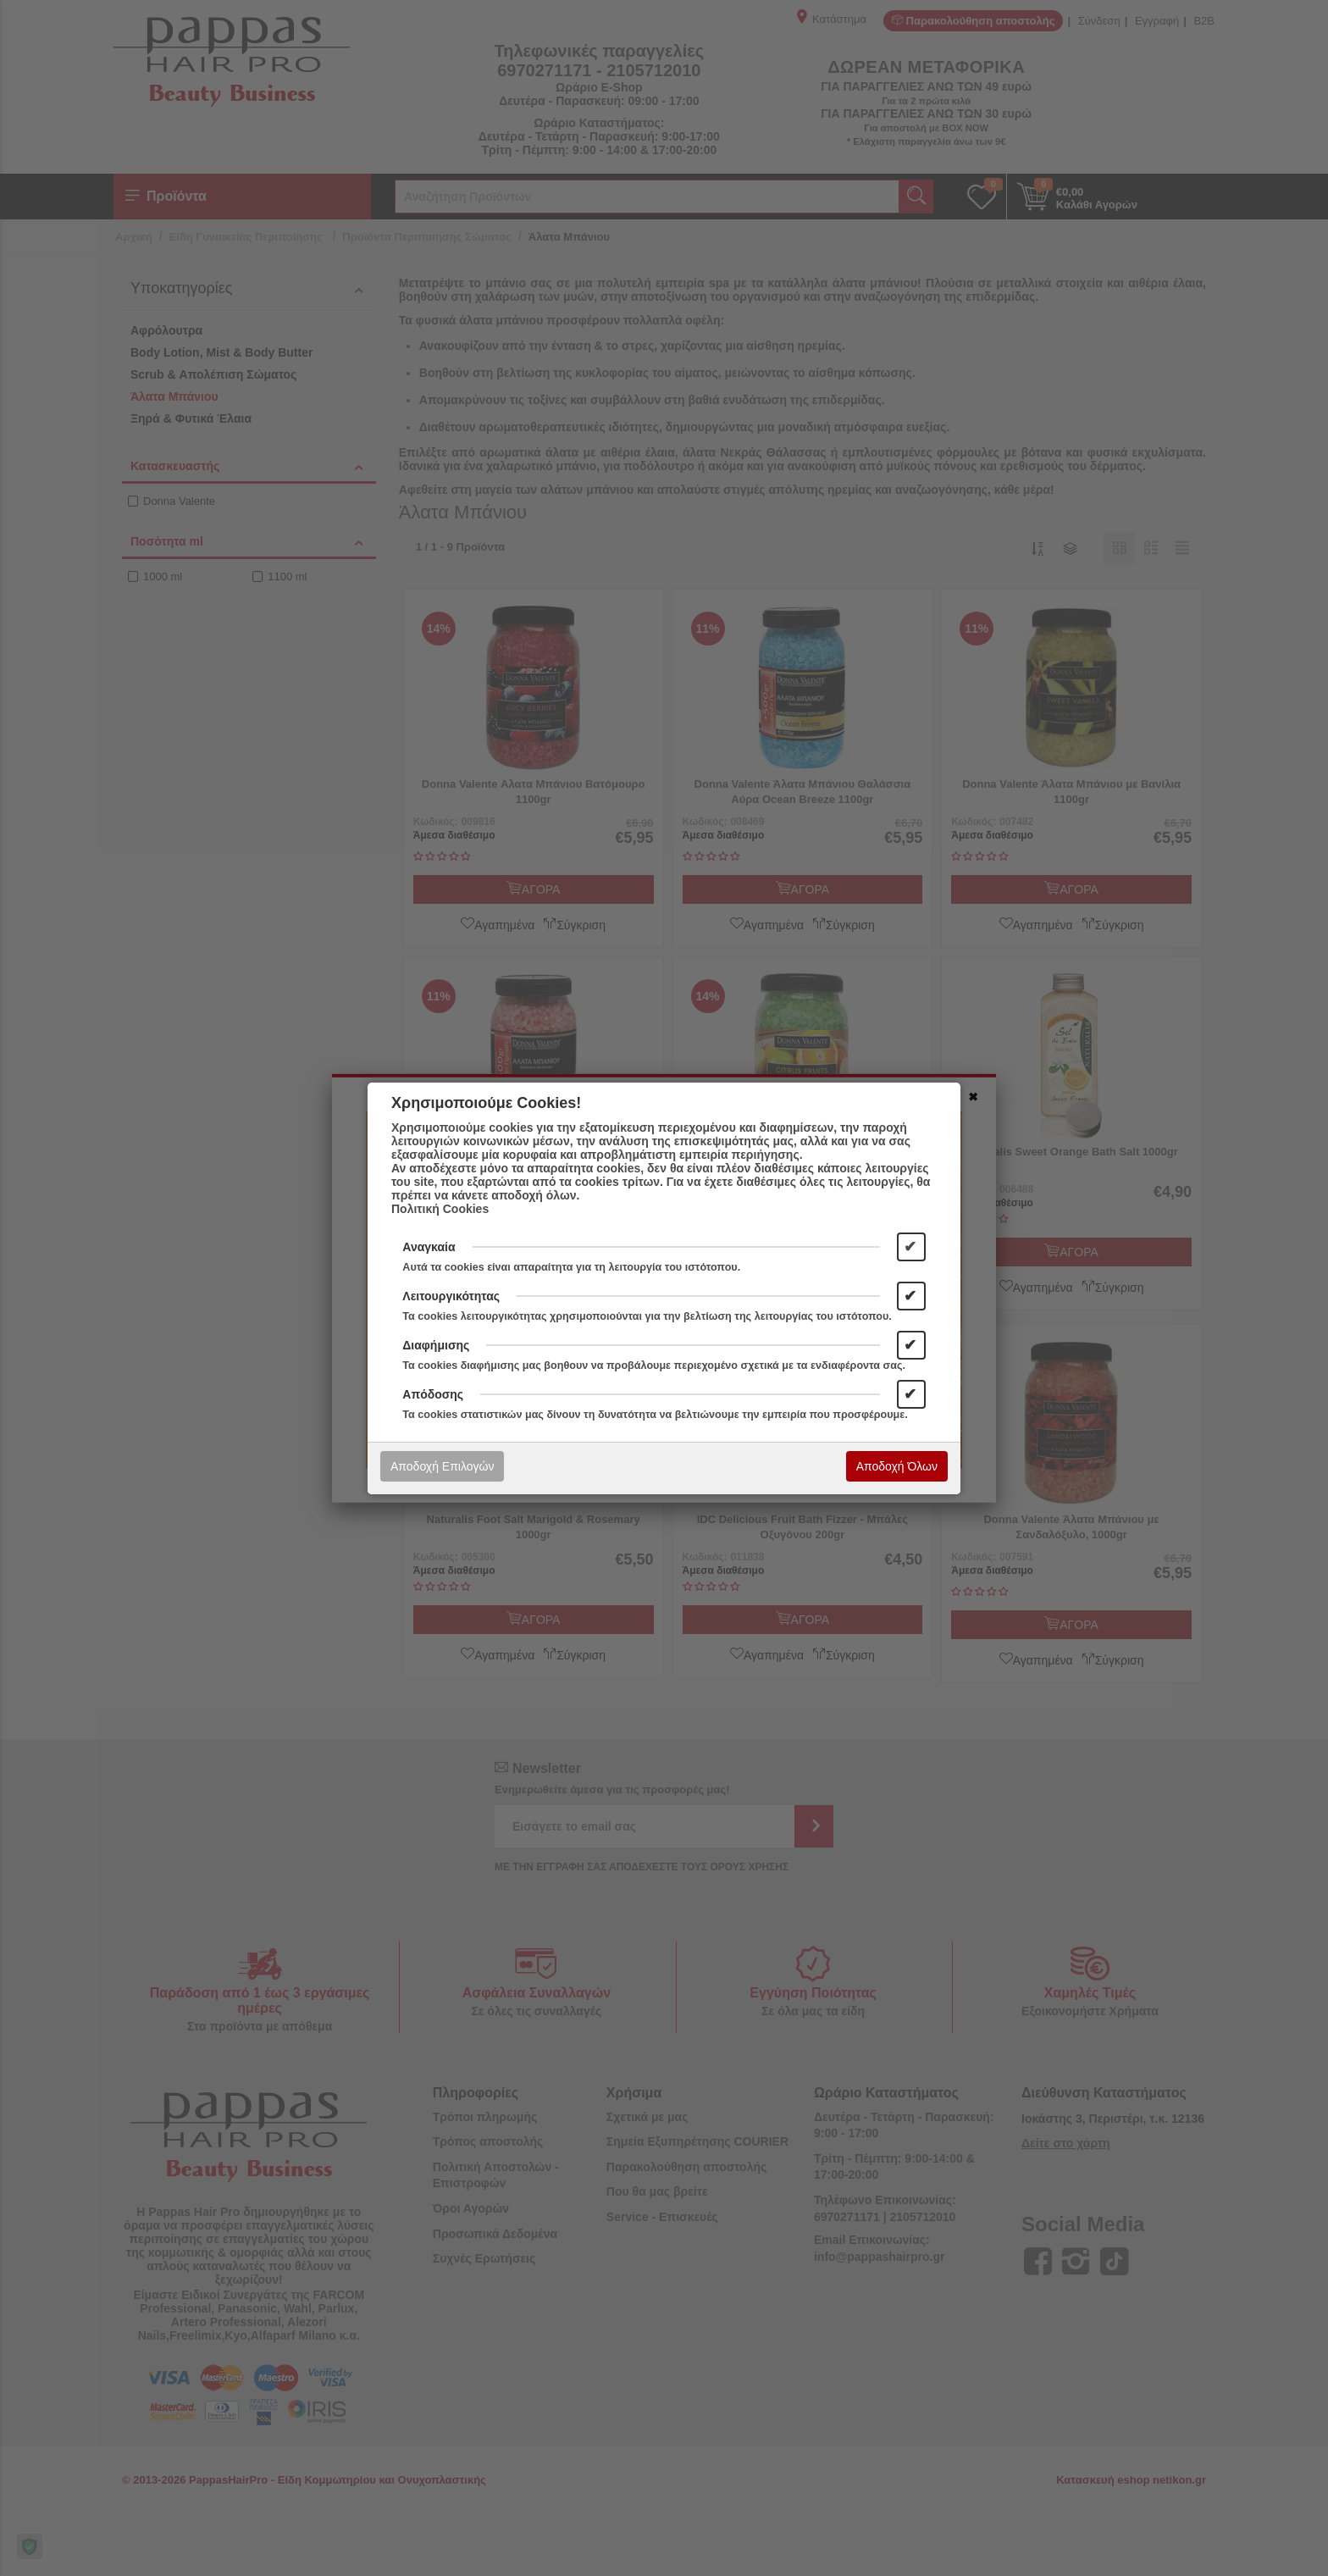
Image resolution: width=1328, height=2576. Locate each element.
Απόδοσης (432, 1394)
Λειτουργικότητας (451, 1296)
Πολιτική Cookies (440, 1209)
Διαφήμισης (435, 1345)
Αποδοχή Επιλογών (442, 1466)
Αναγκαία (428, 1247)
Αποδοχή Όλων (897, 1466)
